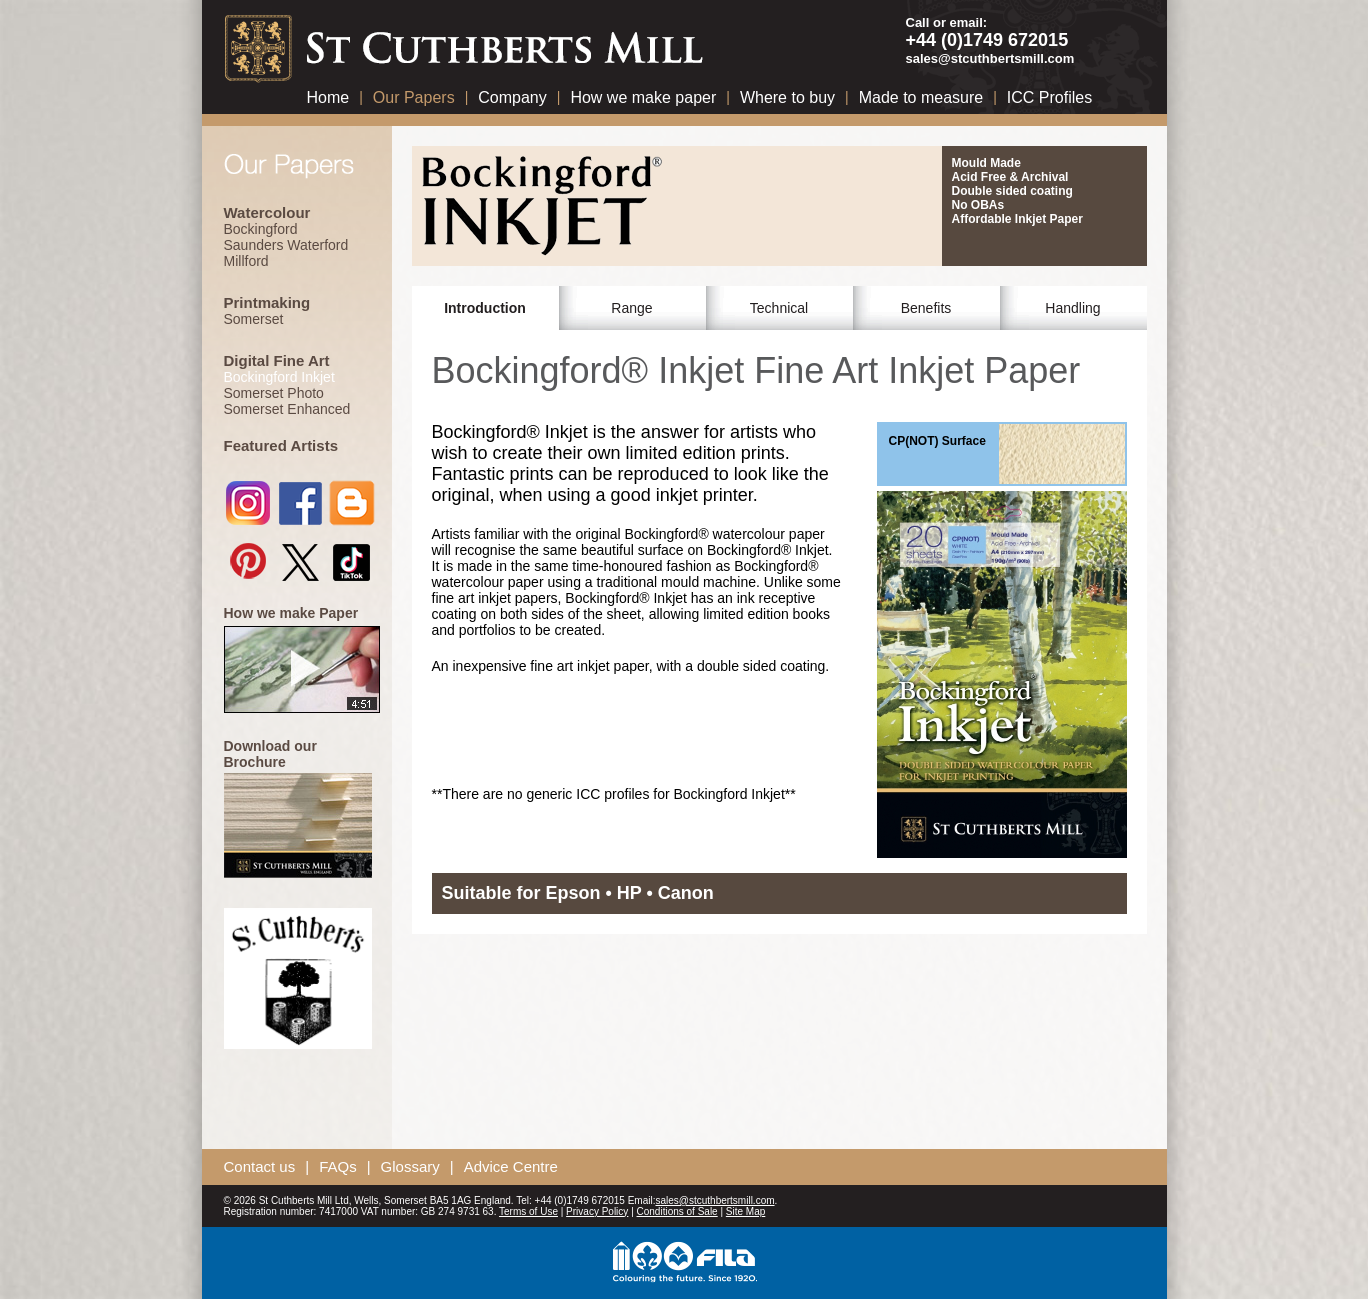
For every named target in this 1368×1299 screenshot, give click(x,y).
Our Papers (414, 97)
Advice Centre (511, 1166)
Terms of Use (528, 1211)
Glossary (410, 1166)
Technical (779, 308)
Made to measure (921, 97)
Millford (246, 261)
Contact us (260, 1166)
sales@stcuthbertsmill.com (990, 58)
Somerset (254, 319)
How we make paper (643, 97)
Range (631, 308)
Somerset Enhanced (287, 409)
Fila (684, 1263)
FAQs (338, 1166)
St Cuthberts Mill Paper (469, 44)
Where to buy (787, 97)
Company (512, 97)
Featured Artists (281, 445)
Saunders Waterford (286, 245)
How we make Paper (291, 613)
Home (328, 97)
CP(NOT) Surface (937, 441)
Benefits (926, 308)
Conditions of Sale (677, 1211)
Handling (1072, 308)
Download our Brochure (270, 754)
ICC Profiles (1049, 97)
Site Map (745, 1211)
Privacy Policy (597, 1211)
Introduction (485, 308)
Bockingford (261, 229)
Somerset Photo (274, 393)
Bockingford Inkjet (279, 377)
